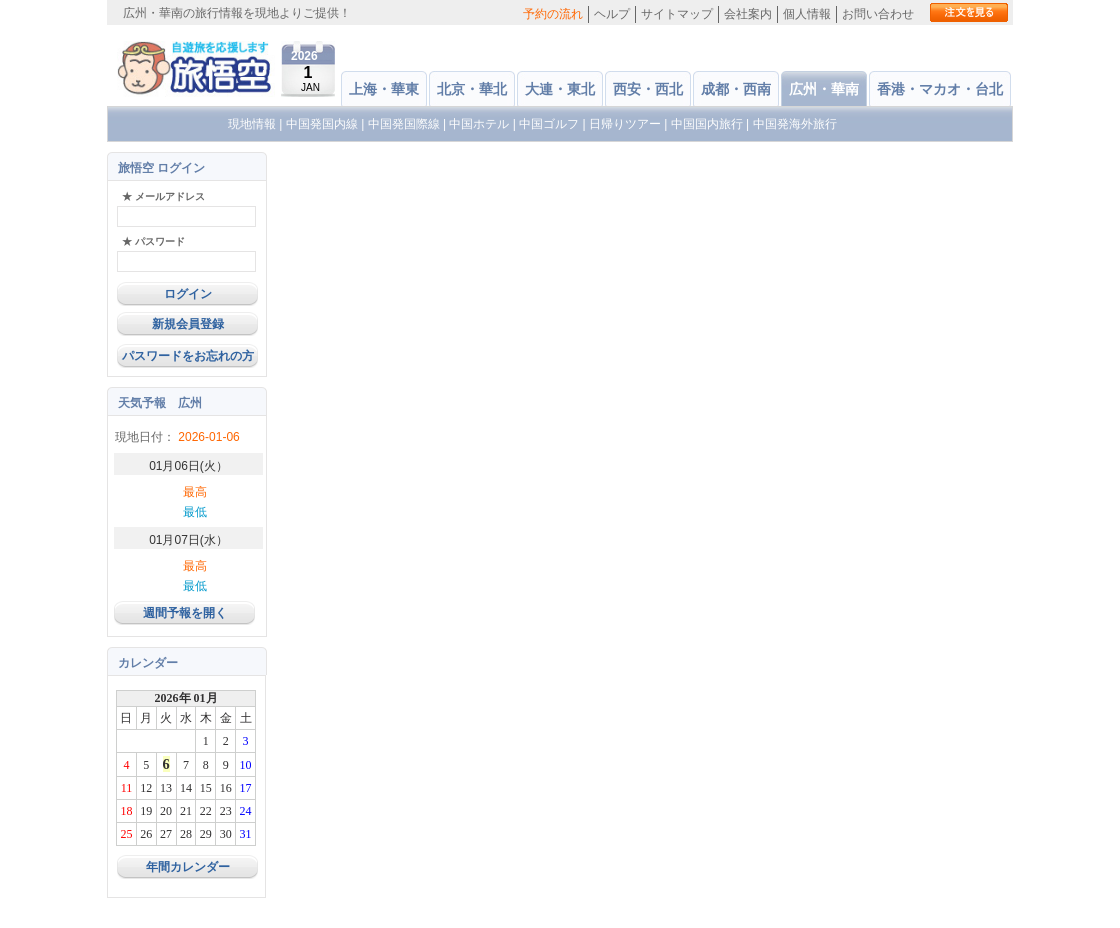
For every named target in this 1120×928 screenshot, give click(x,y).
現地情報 (252, 124)
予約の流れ (553, 14)
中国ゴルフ (550, 124)
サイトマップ (677, 14)
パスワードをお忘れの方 (188, 356)
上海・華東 (384, 89)
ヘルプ (612, 14)
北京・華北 (472, 89)
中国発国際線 (404, 124)
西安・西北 (648, 89)
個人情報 (807, 14)
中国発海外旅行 (795, 124)
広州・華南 (824, 89)
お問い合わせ (878, 14)
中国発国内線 (322, 124)
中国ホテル (479, 124)
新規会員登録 (188, 324)
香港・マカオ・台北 (940, 89)
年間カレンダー (188, 867)
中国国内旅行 (707, 124)
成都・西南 (736, 89)
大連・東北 (560, 89)
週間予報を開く (185, 613)
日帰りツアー (625, 124)
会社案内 (748, 14)
